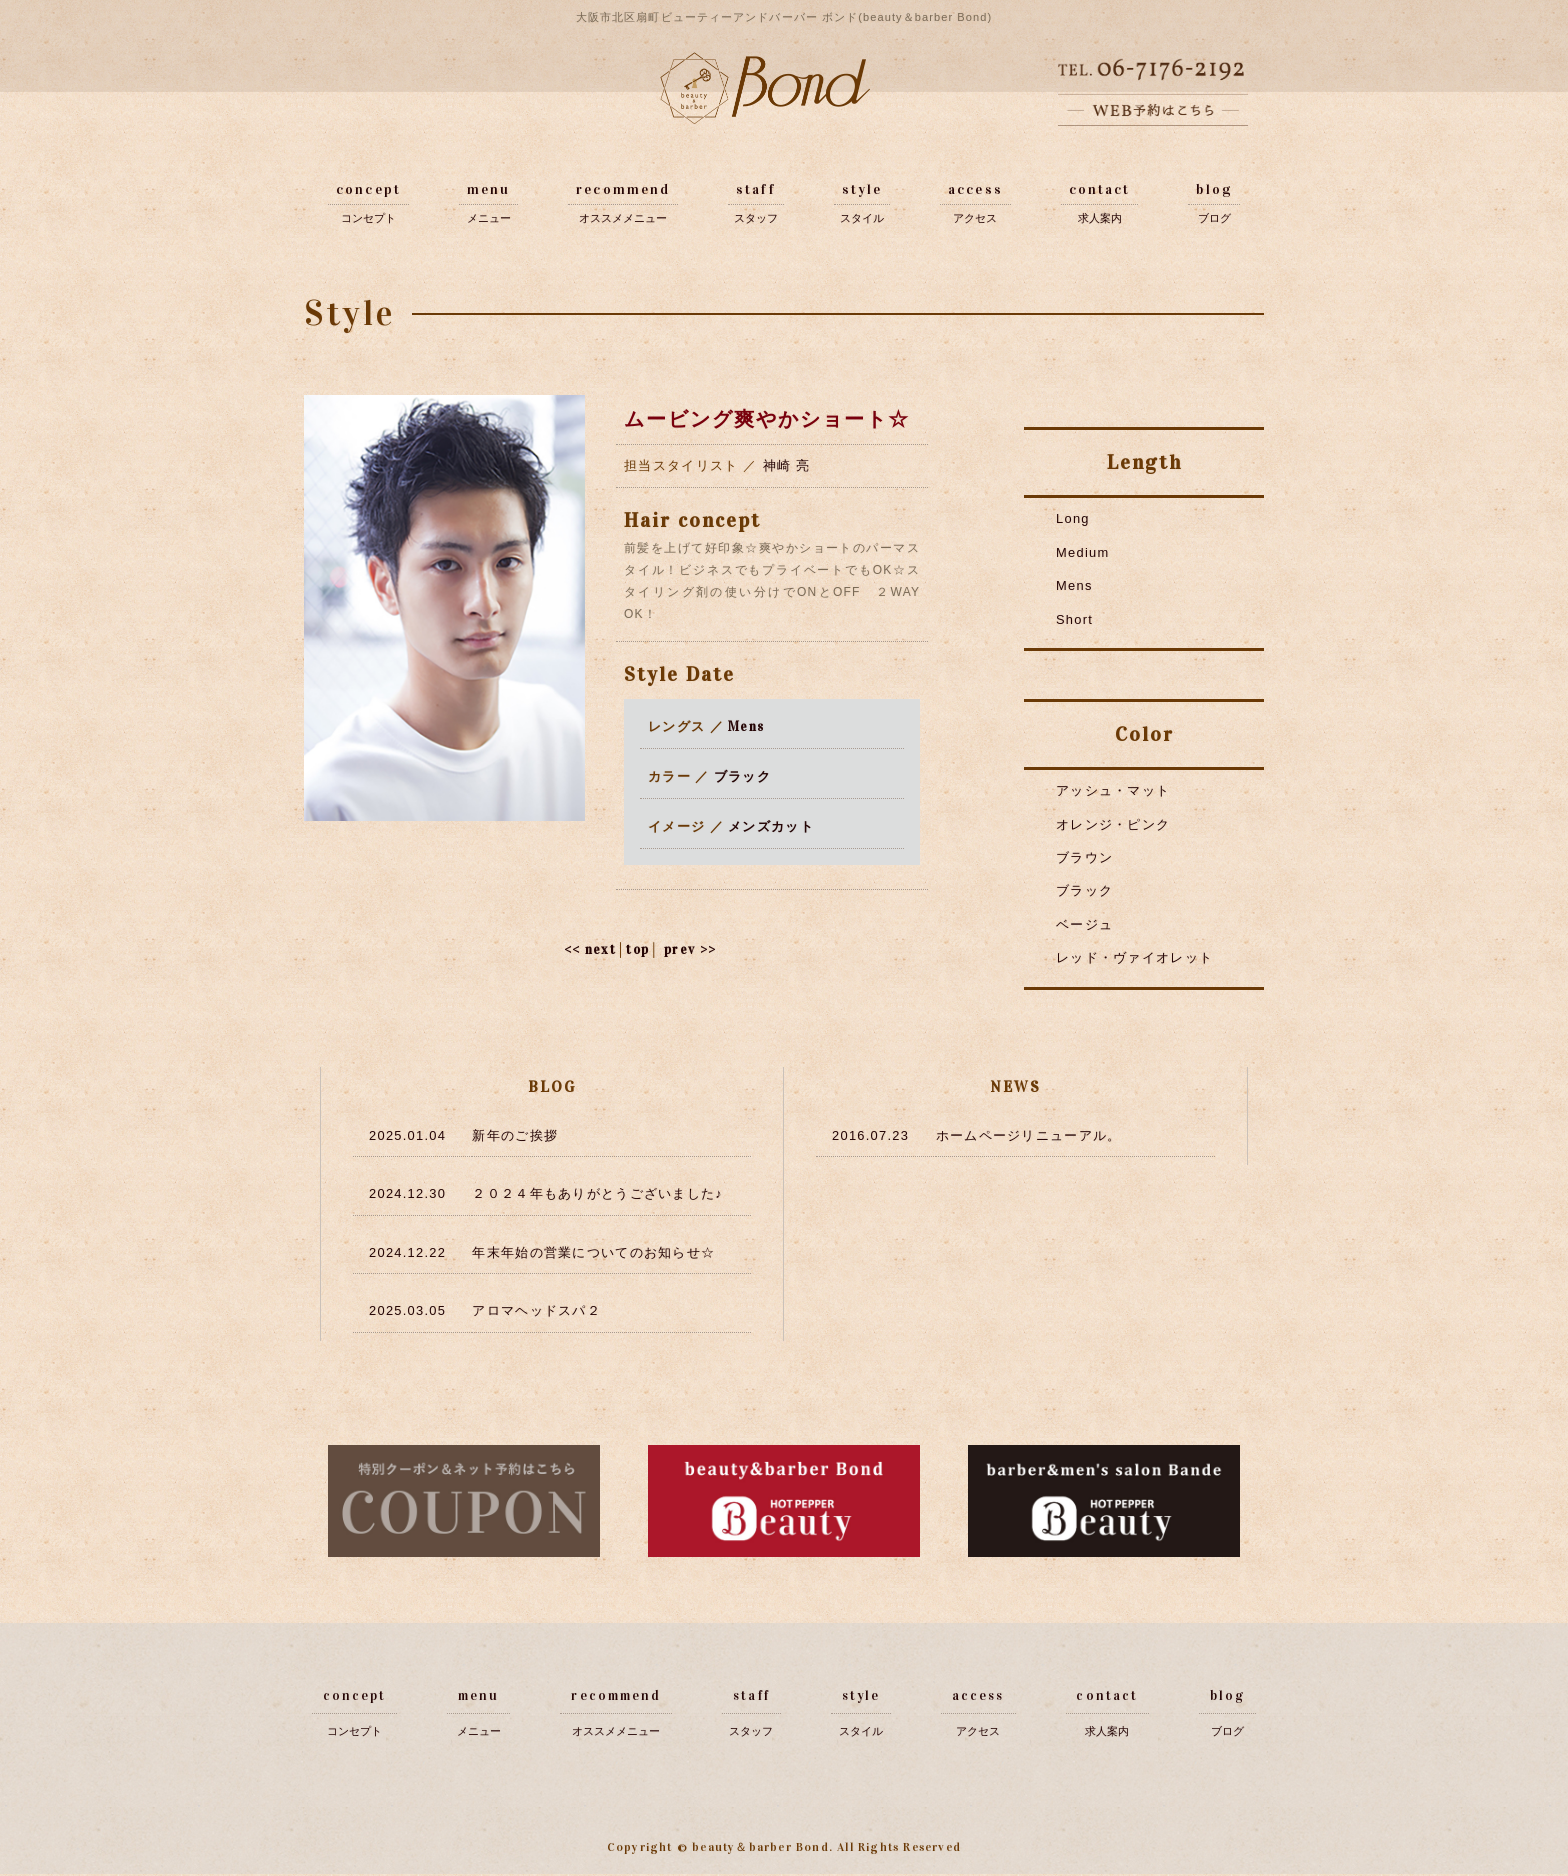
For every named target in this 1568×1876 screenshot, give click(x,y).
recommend (623, 189)
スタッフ (756, 218)
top (637, 949)
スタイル (862, 218)
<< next (589, 949)
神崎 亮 (787, 465)
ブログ (1214, 218)
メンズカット (771, 826)
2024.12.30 (408, 1192)
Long (1073, 518)
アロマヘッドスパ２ (536, 1308)
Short (1075, 617)
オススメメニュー (623, 218)
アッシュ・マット (1113, 788)
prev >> (691, 949)
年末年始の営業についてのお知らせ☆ (593, 1250)
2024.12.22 (408, 1250)
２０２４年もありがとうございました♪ (597, 1192)
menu (488, 189)
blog (1213, 189)
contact (1100, 189)
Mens (746, 726)
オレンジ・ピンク (1113, 821)
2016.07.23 (871, 1134)
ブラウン (1084, 854)
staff (756, 189)
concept (368, 189)
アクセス (975, 218)
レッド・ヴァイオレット (1134, 953)
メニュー (489, 218)
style (862, 189)
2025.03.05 (408, 1308)
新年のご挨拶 (515, 1134)
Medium (1083, 551)
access (975, 189)
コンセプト (368, 218)
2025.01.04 (408, 1134)
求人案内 (1100, 218)
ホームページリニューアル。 (1029, 1134)
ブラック (742, 776)
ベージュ (1084, 920)
